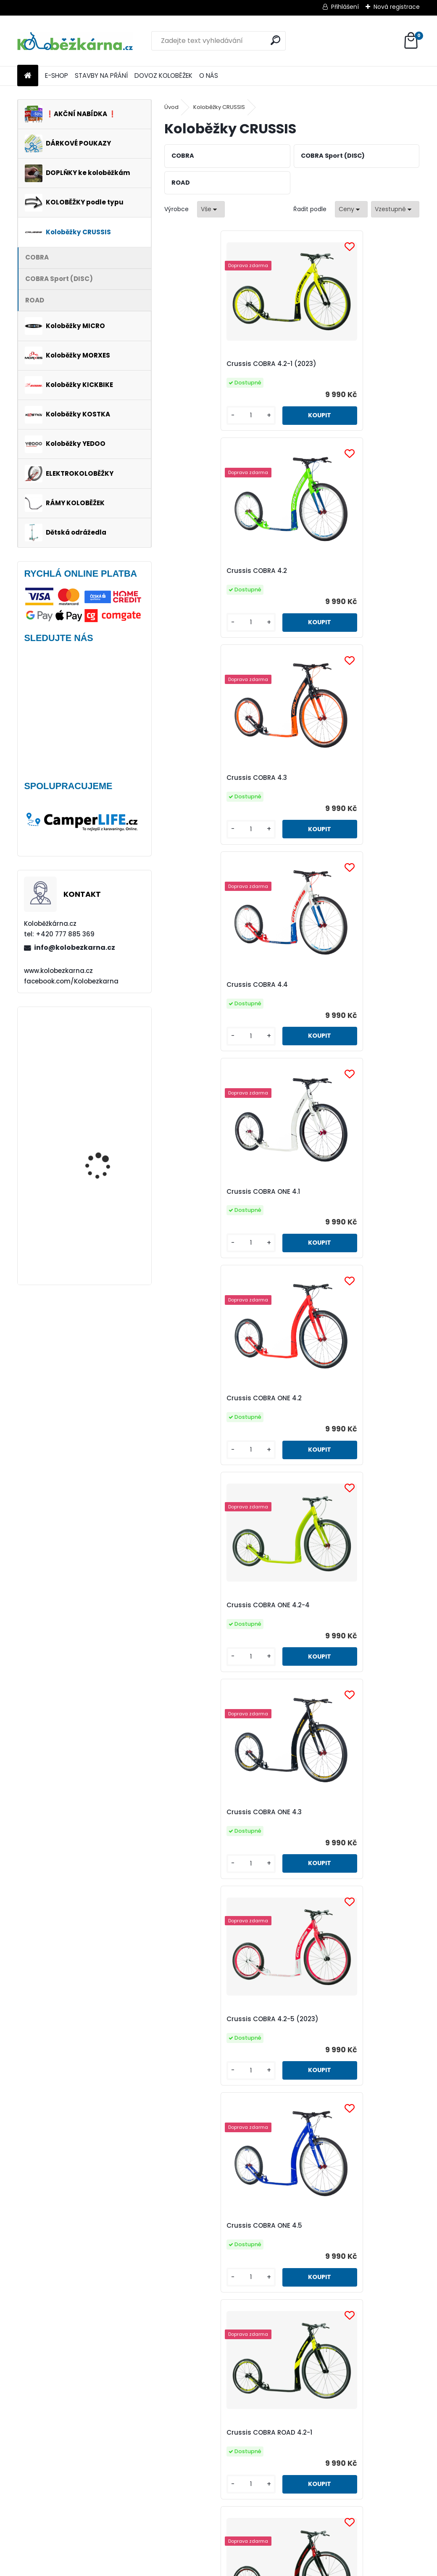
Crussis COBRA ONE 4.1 (210, 777)
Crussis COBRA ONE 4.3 (338, 984)
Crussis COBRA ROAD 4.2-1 (216, 1398)
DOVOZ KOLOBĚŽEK (163, 75)
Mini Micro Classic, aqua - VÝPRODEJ (108, 1044)
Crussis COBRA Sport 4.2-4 (345, 1811)
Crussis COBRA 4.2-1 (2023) (218, 363)
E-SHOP (56, 75)
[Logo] (75, 41)
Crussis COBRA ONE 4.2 (338, 777)
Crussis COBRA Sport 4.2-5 (217, 2027)
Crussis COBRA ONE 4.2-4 (215, 984)
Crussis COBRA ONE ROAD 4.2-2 (352, 1605)
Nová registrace (397, 7)
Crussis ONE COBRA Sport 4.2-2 (225, 2242)
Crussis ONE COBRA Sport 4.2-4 (225, 2457)
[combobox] (351, 209)
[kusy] (194, 415)
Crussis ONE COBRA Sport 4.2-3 (352, 2242)
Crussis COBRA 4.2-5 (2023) (220, 1191)
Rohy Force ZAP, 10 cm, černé (105, 1215)
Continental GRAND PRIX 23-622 (108, 1132)
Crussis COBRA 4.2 (331, 363)
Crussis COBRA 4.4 (331, 570)
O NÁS (208, 75)
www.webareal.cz (252, 2568)
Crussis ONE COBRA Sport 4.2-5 (352, 2457)
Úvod (171, 107)
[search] (275, 40)
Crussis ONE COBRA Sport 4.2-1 (351, 2027)
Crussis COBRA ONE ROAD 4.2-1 (224, 1605)
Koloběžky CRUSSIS (219, 107)
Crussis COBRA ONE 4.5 (338, 1191)
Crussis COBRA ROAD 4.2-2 (344, 1398)
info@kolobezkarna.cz (74, 947)
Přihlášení (345, 7)
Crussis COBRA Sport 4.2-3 (217, 1811)
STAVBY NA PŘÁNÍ (101, 75)
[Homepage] (27, 75)
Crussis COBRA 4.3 (204, 570)
